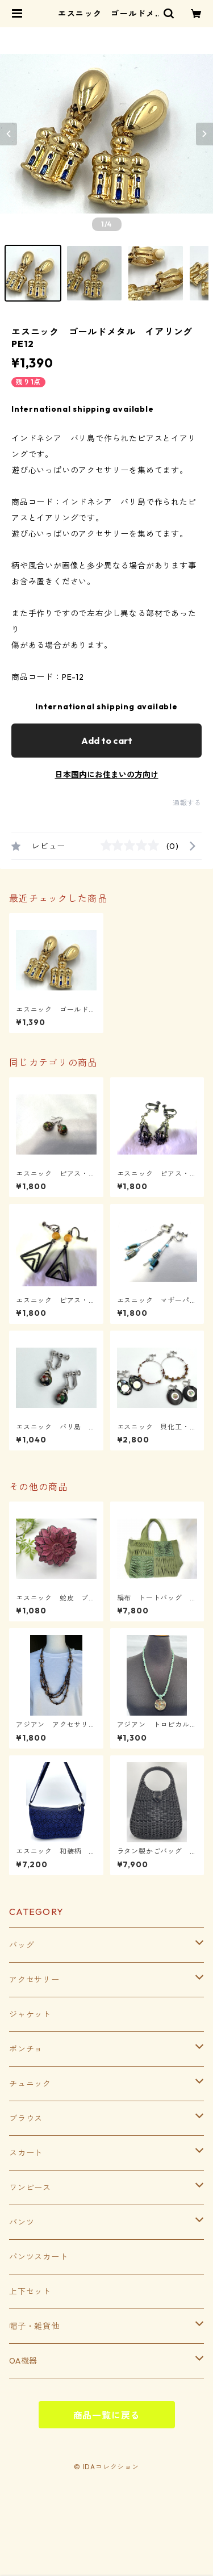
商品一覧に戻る (106, 2415)
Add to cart (106, 740)
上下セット (30, 2291)
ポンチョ (26, 2049)
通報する (187, 802)
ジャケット (30, 2014)
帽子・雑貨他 (34, 2326)
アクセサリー (34, 1980)
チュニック (30, 2084)
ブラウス (26, 2118)
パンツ (21, 2222)
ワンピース (30, 2187)
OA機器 (23, 2361)
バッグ (21, 1945)
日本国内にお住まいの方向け (106, 775)
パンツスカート (38, 2257)
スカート (26, 2153)
